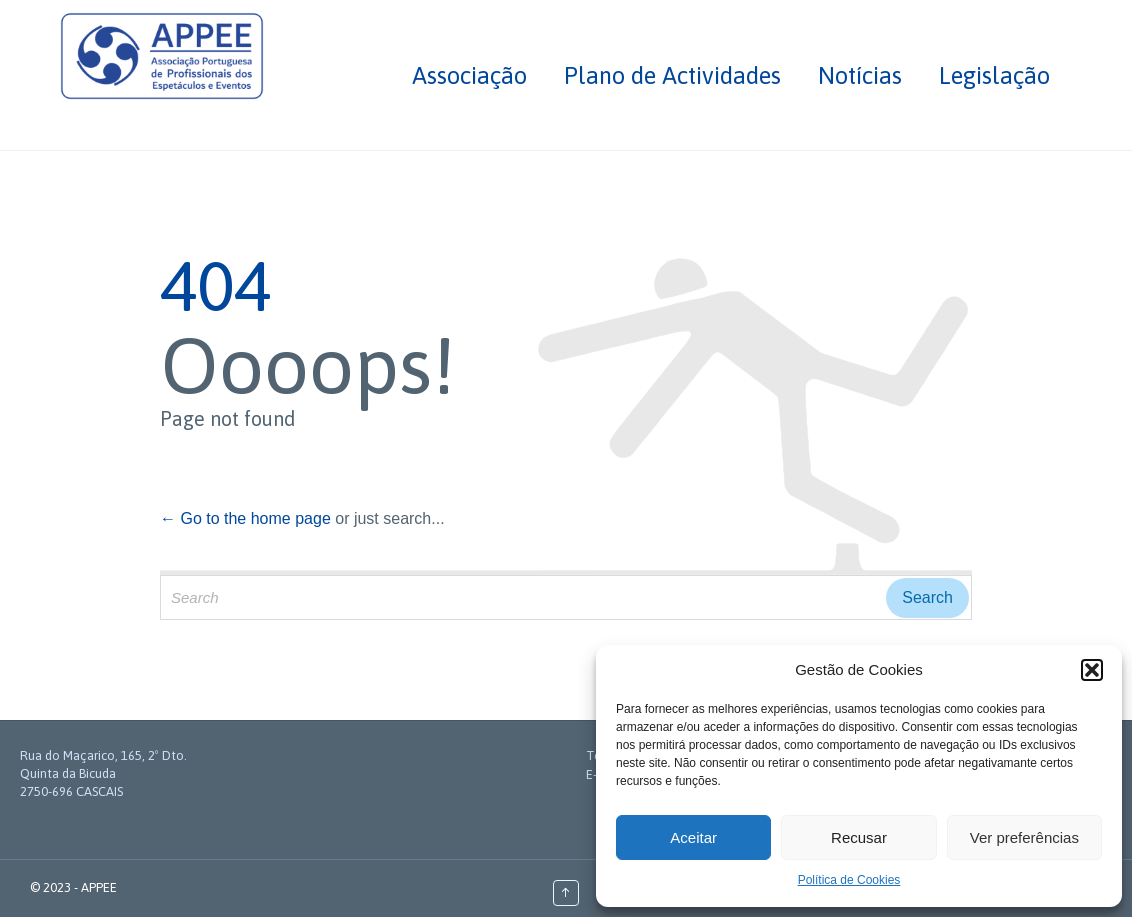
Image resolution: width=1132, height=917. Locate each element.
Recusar (859, 837)
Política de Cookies (849, 880)
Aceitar (693, 837)
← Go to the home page (245, 518)
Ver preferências (1024, 837)
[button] (1092, 670)
